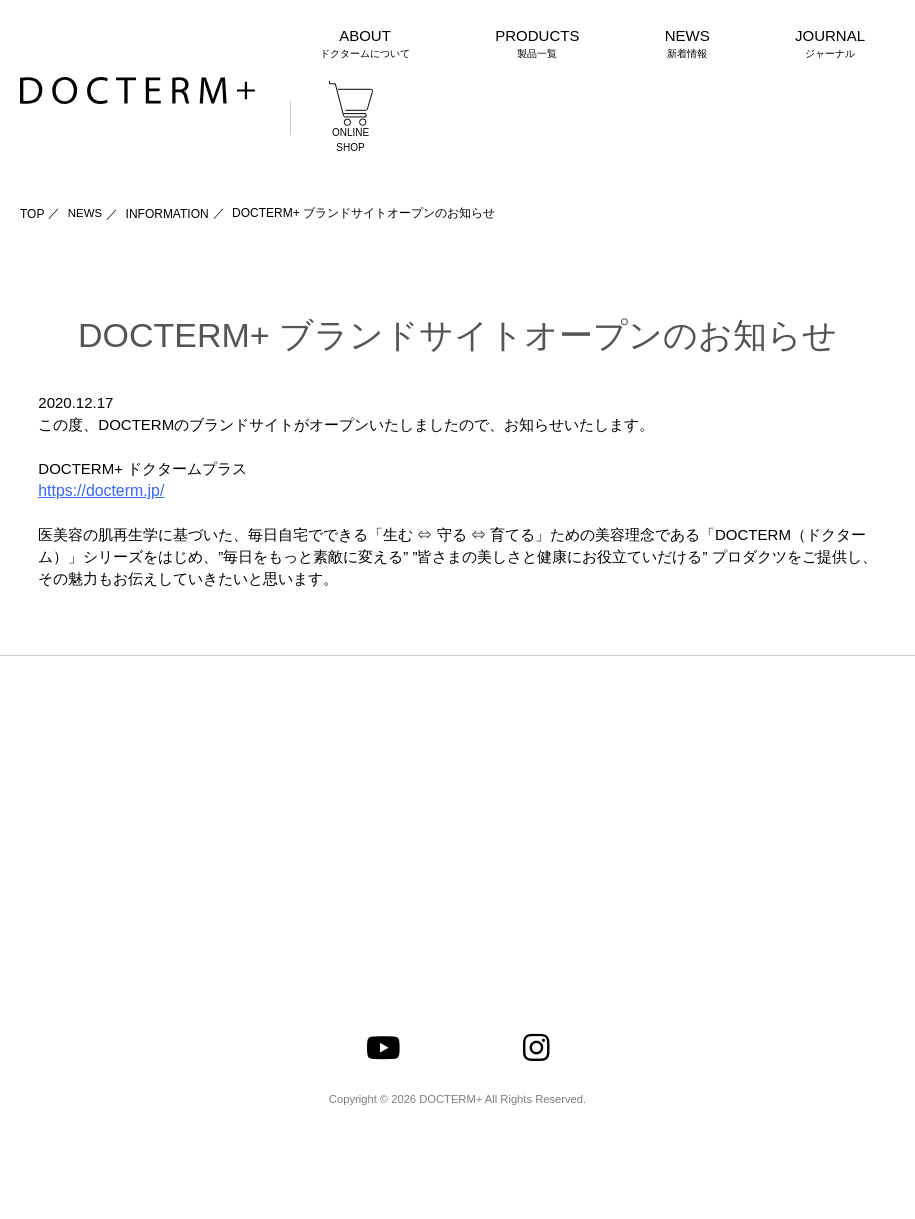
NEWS (86, 213)
